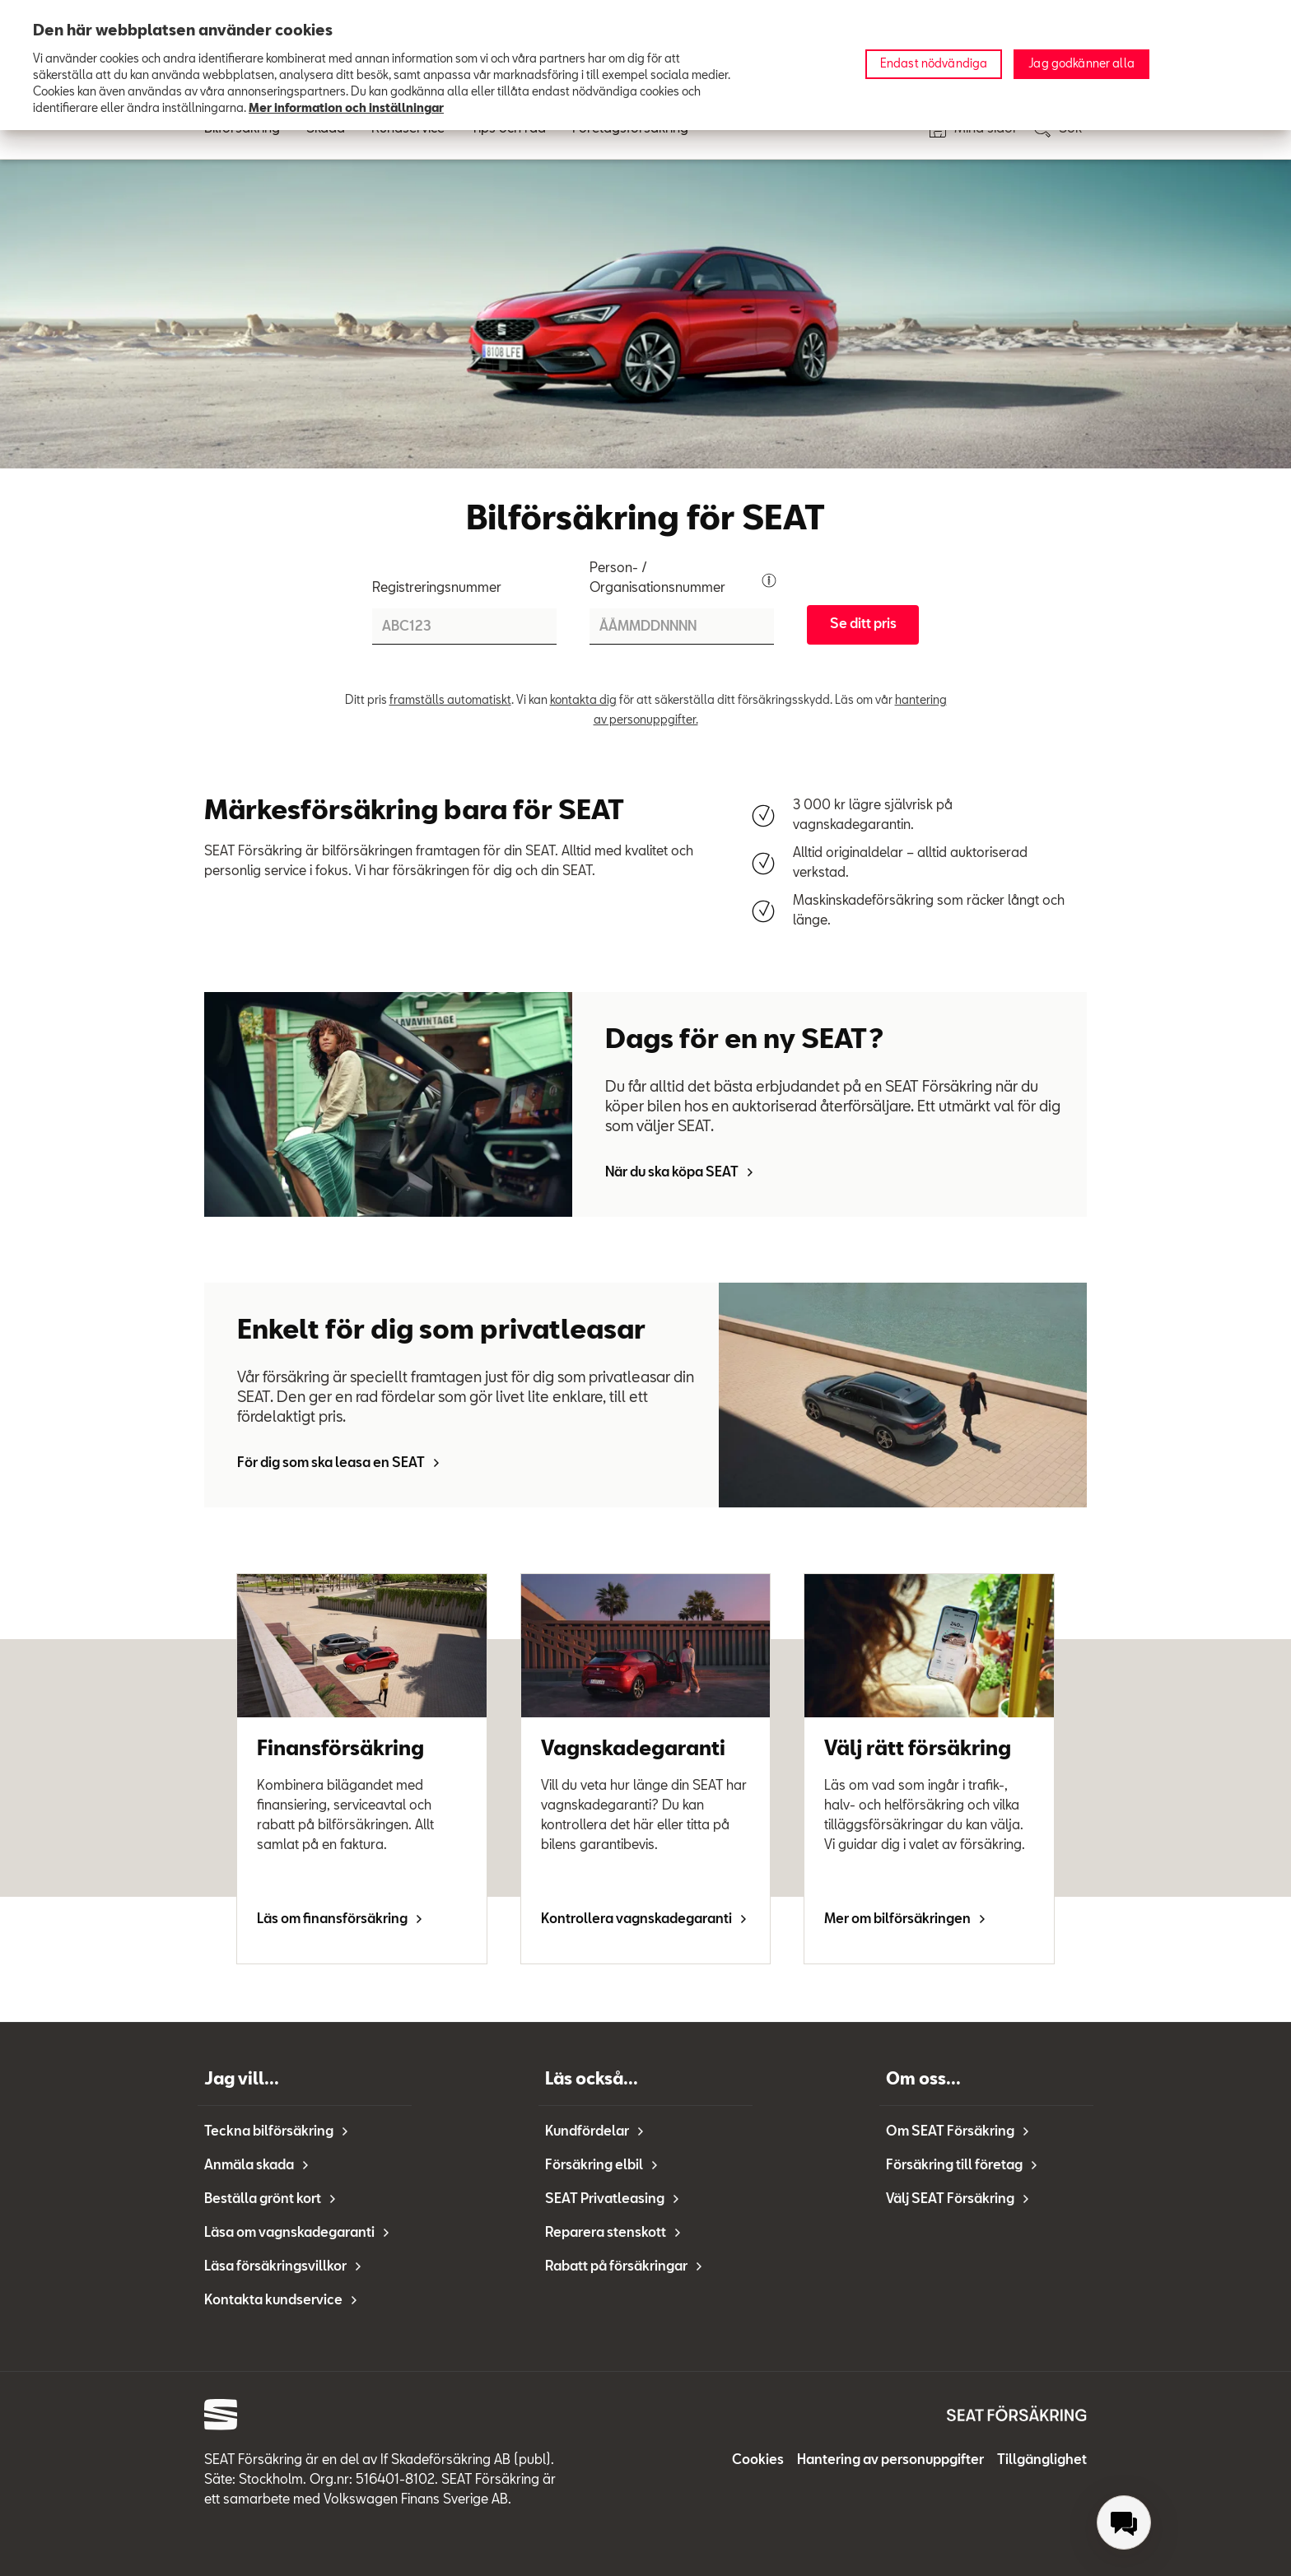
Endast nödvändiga (933, 64)
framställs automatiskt (450, 700)
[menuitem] (1124, 2522)
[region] (645, 65)
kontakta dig (583, 700)
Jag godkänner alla (1081, 64)
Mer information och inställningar (346, 108)
